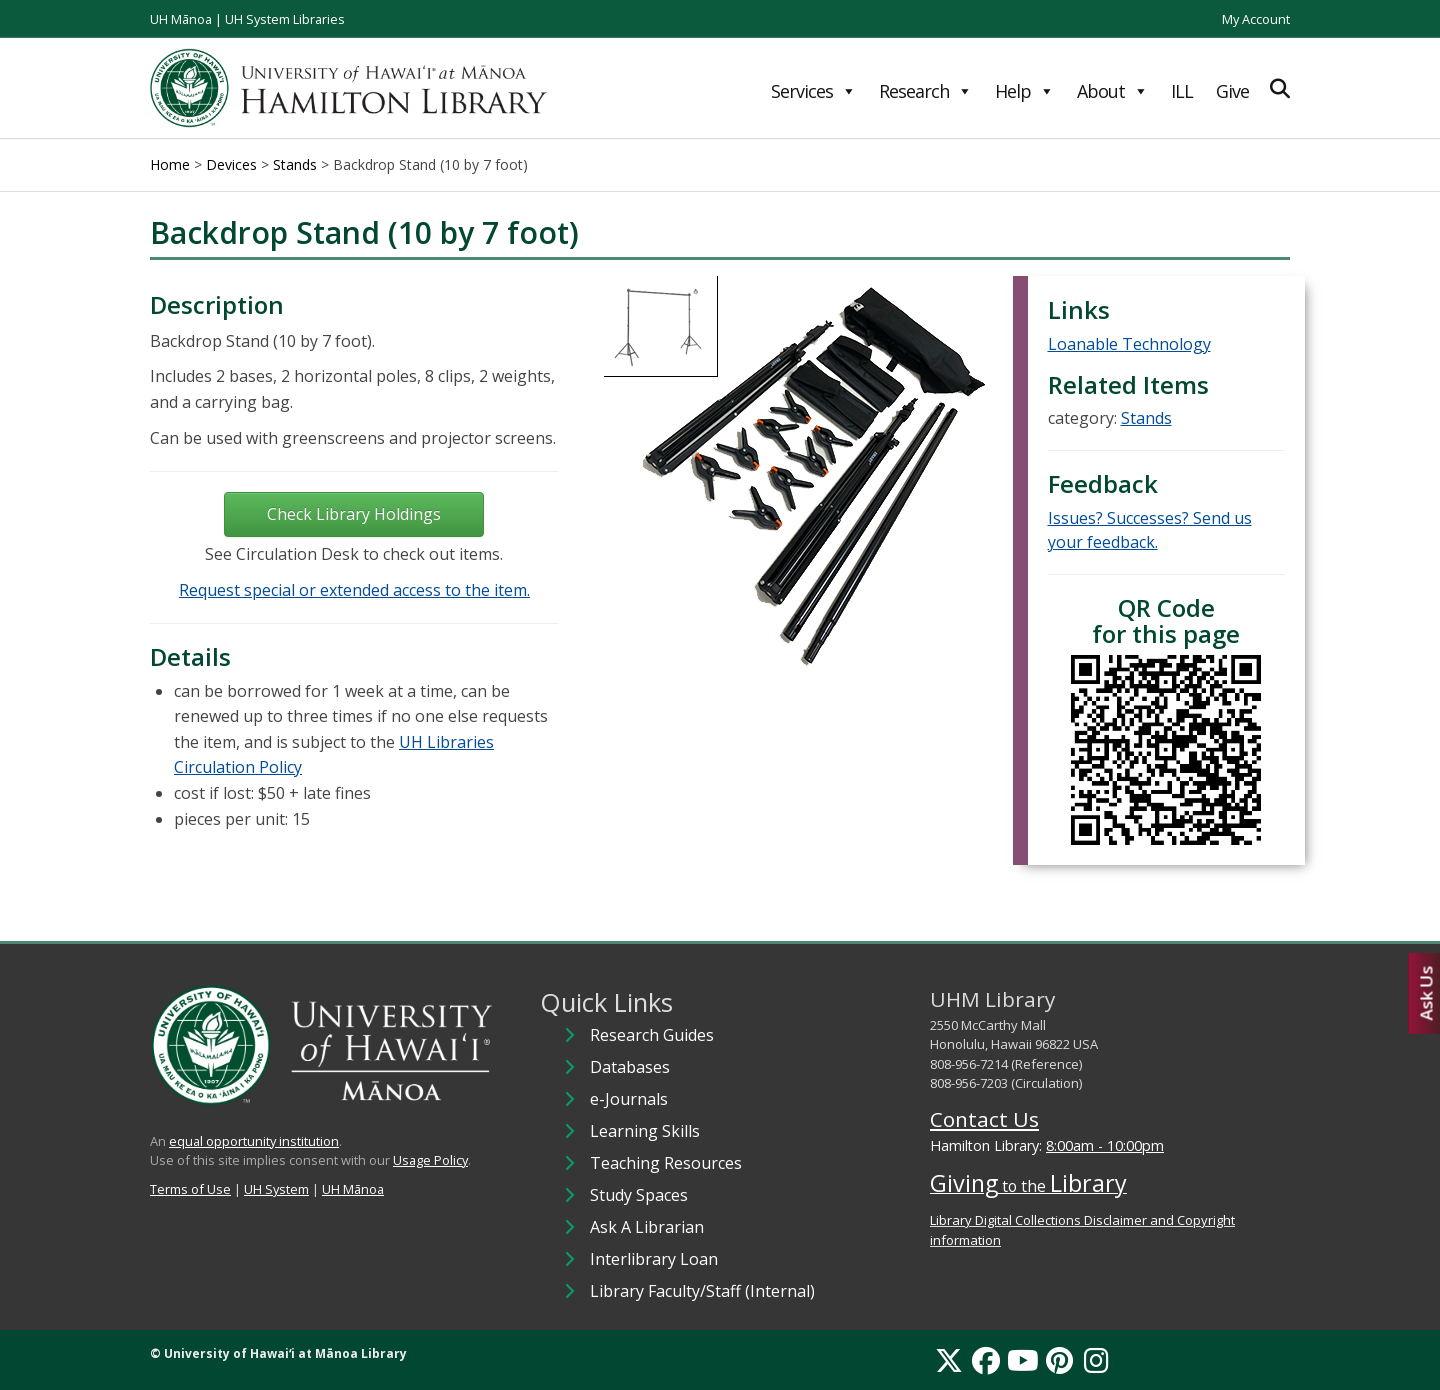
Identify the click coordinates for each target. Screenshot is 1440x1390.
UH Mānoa (181, 19)
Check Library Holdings (354, 514)
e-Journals (629, 1099)
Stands (1146, 418)
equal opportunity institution (254, 1141)
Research (925, 91)
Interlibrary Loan (654, 1259)
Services (813, 91)
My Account (1256, 19)
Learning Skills (645, 1131)
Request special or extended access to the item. (354, 590)
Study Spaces (639, 1195)
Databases (630, 1067)
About (1112, 91)
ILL (1182, 91)
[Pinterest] (1059, 1360)
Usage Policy (430, 1160)
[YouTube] (1023, 1360)
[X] (949, 1360)
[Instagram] (1096, 1360)
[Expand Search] (1280, 88)
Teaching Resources (666, 1163)
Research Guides (652, 1035)
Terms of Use (190, 1189)
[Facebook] (986, 1360)
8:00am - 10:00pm (1105, 1145)
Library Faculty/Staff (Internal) (702, 1291)
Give (1232, 91)
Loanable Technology (1129, 344)
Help (1024, 91)
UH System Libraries (285, 19)
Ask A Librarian (647, 1227)
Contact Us (984, 1119)
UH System (276, 1189)
